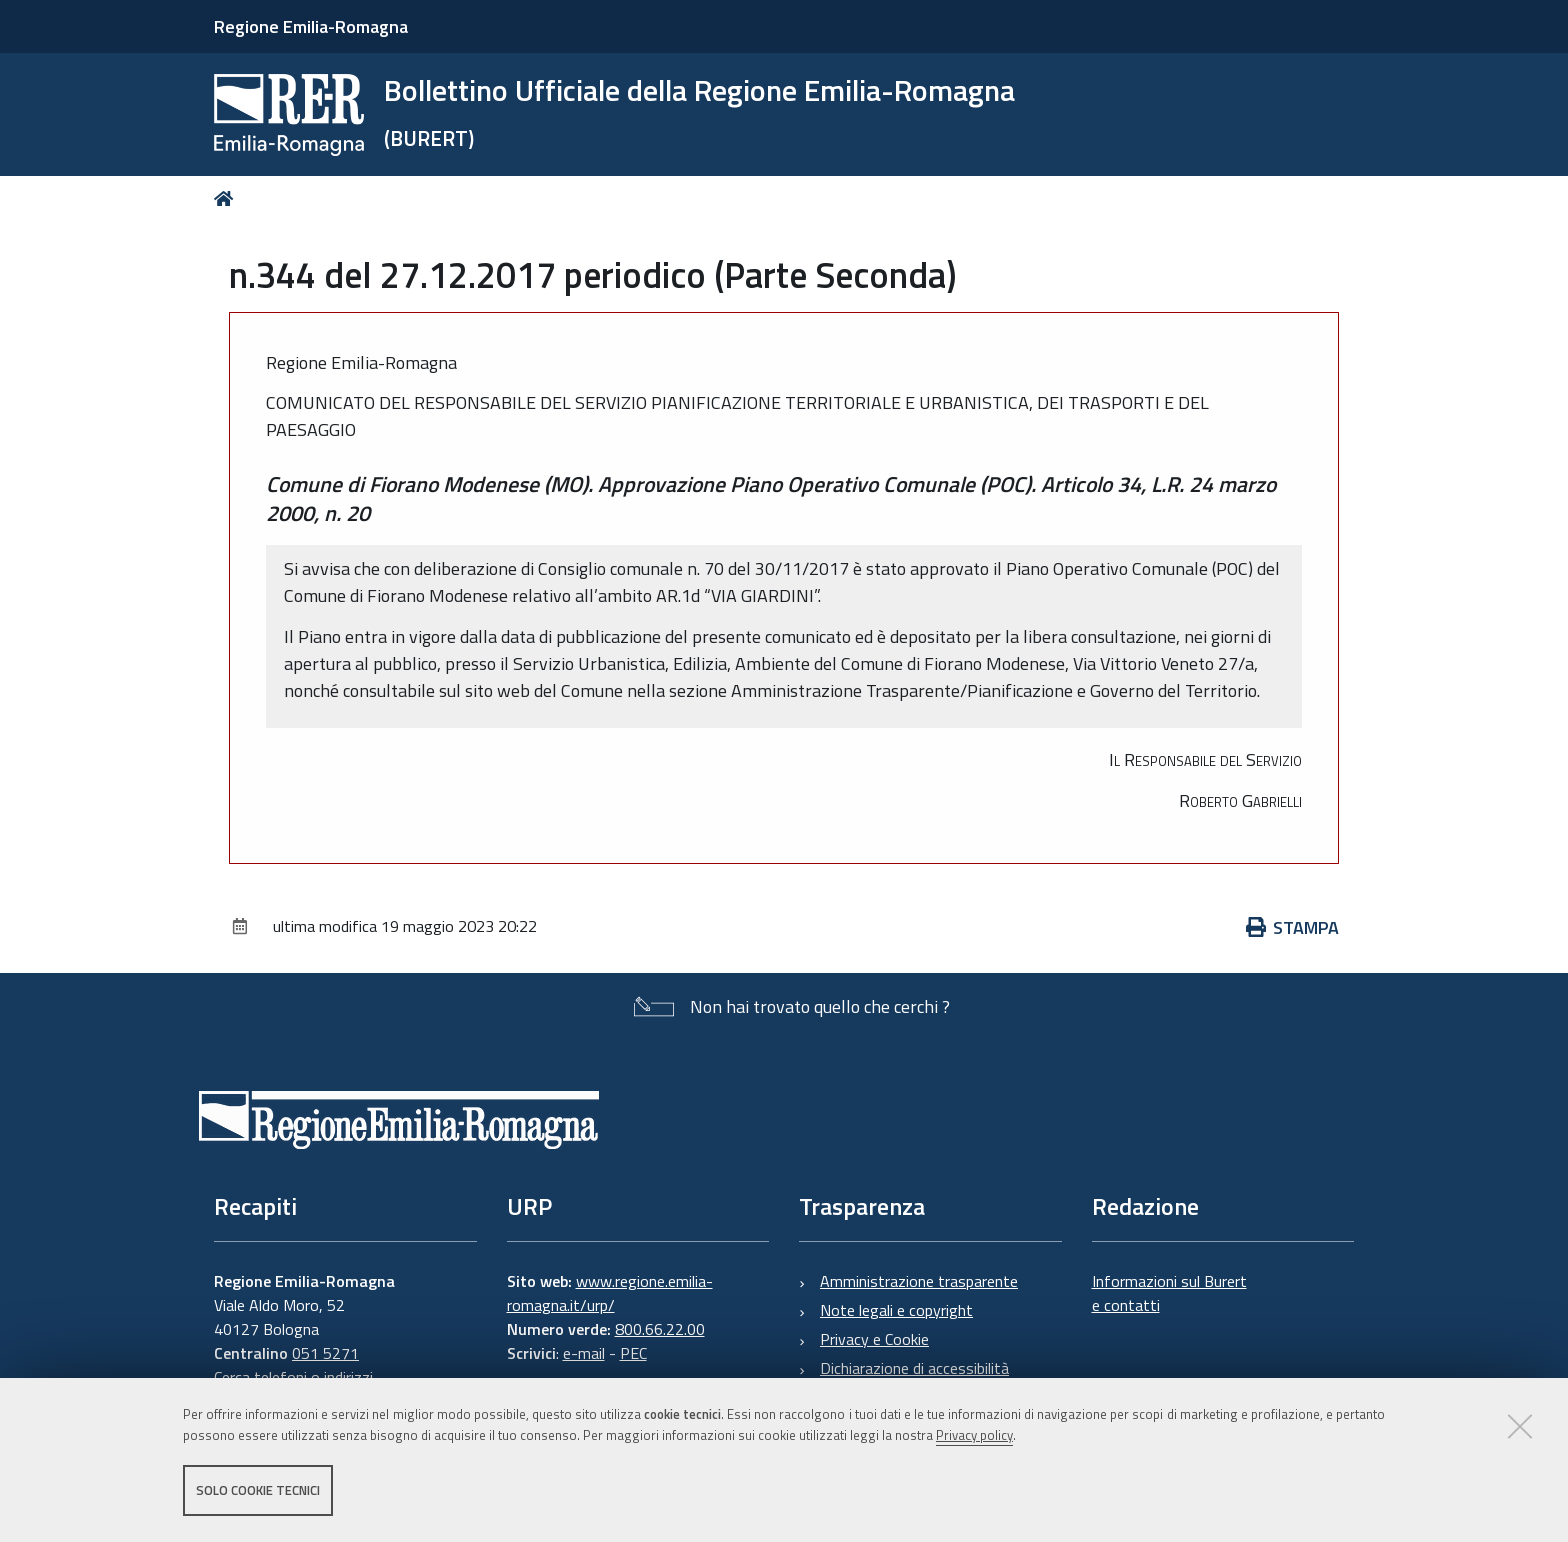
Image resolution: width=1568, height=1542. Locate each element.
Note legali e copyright (896, 1310)
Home (227, 198)
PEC (633, 1353)
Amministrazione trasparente (919, 1281)
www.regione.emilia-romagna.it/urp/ (610, 1293)
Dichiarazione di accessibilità (914, 1368)
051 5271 (325, 1353)
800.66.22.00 (660, 1329)
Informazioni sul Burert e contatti (1169, 1293)
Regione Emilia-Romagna (311, 26)
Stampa (1293, 927)
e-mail (584, 1353)
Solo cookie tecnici (258, 1490)
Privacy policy (974, 1435)
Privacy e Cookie (874, 1339)
